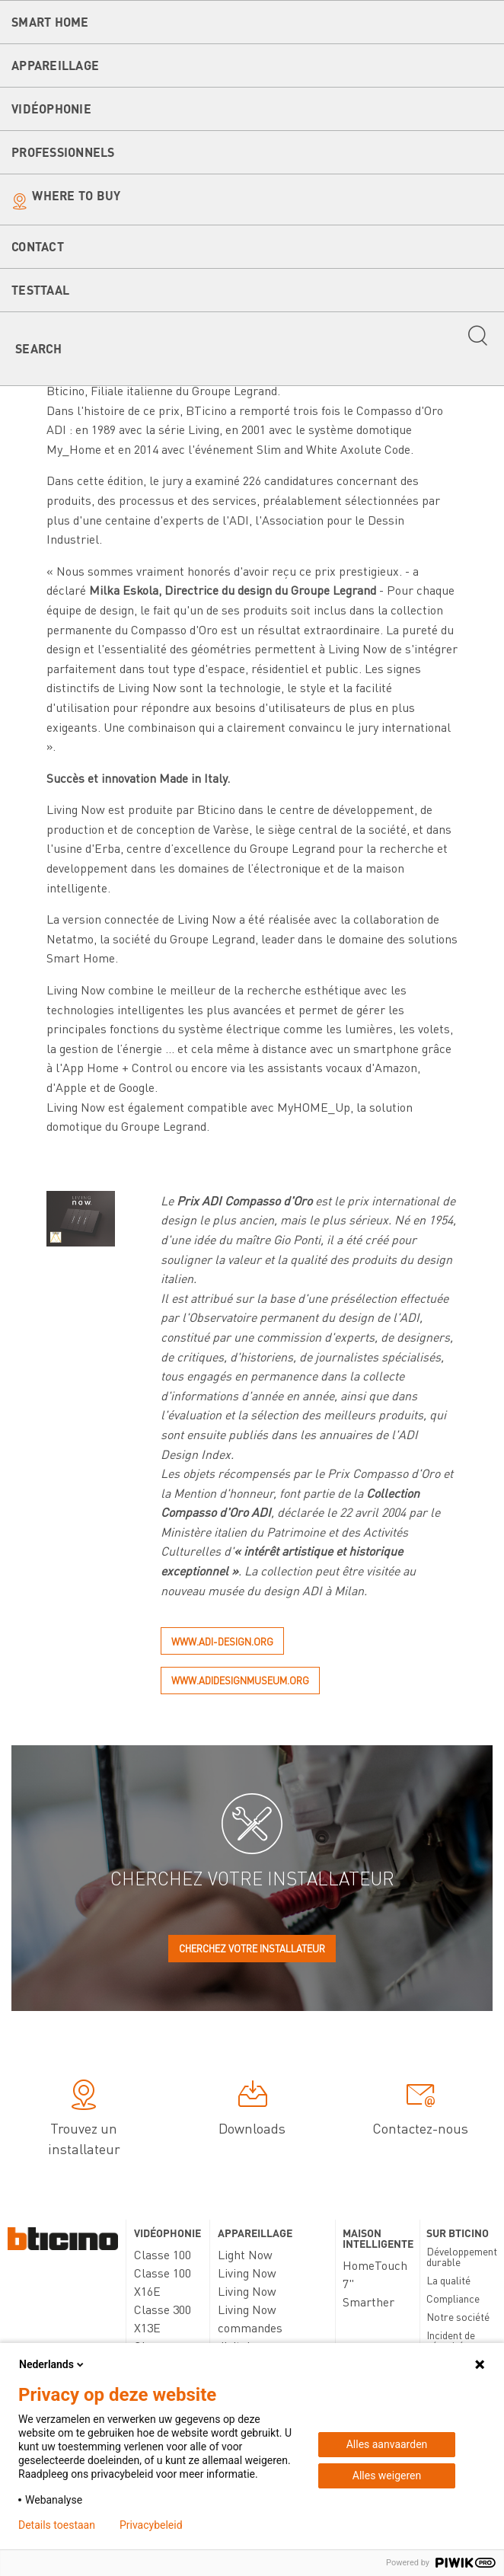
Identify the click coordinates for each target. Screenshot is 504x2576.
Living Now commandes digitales (250, 2327)
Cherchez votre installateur (252, 1948)
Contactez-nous (420, 2110)
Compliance (453, 2298)
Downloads (252, 2110)
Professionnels (63, 152)
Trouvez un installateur (84, 2120)
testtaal (40, 290)
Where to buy (76, 195)
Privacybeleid (151, 2525)
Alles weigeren (386, 2475)
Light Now (245, 2254)
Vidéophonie (51, 109)
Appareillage (55, 65)
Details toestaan (56, 2525)
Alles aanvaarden (387, 2444)
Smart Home (50, 22)
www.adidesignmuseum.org (240, 1680)
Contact (37, 246)
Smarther (368, 2301)
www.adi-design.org (222, 1641)
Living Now (247, 2273)
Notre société (458, 2316)
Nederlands (52, 2364)
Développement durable (461, 2256)
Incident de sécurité (450, 2340)
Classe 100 (162, 2254)
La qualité (448, 2279)
